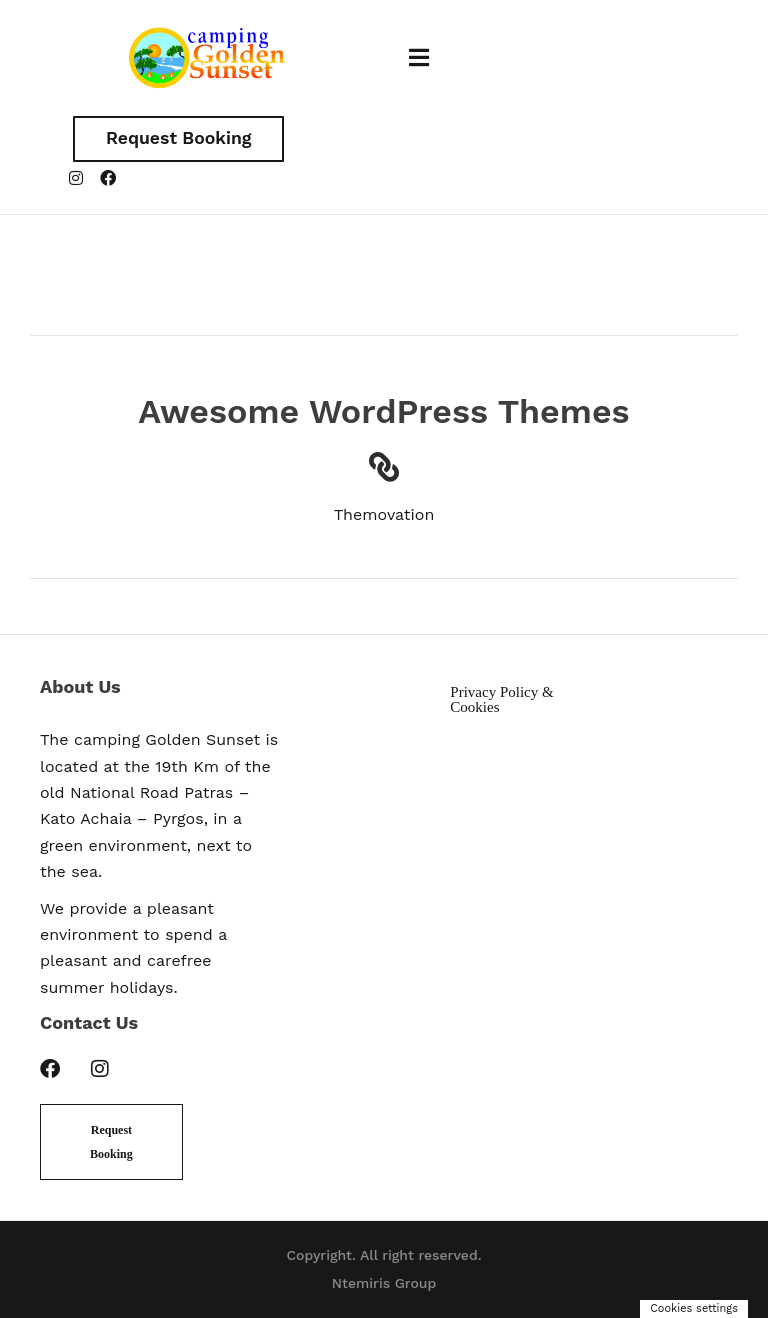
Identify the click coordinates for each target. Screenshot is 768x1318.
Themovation (384, 515)
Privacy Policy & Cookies (501, 700)
